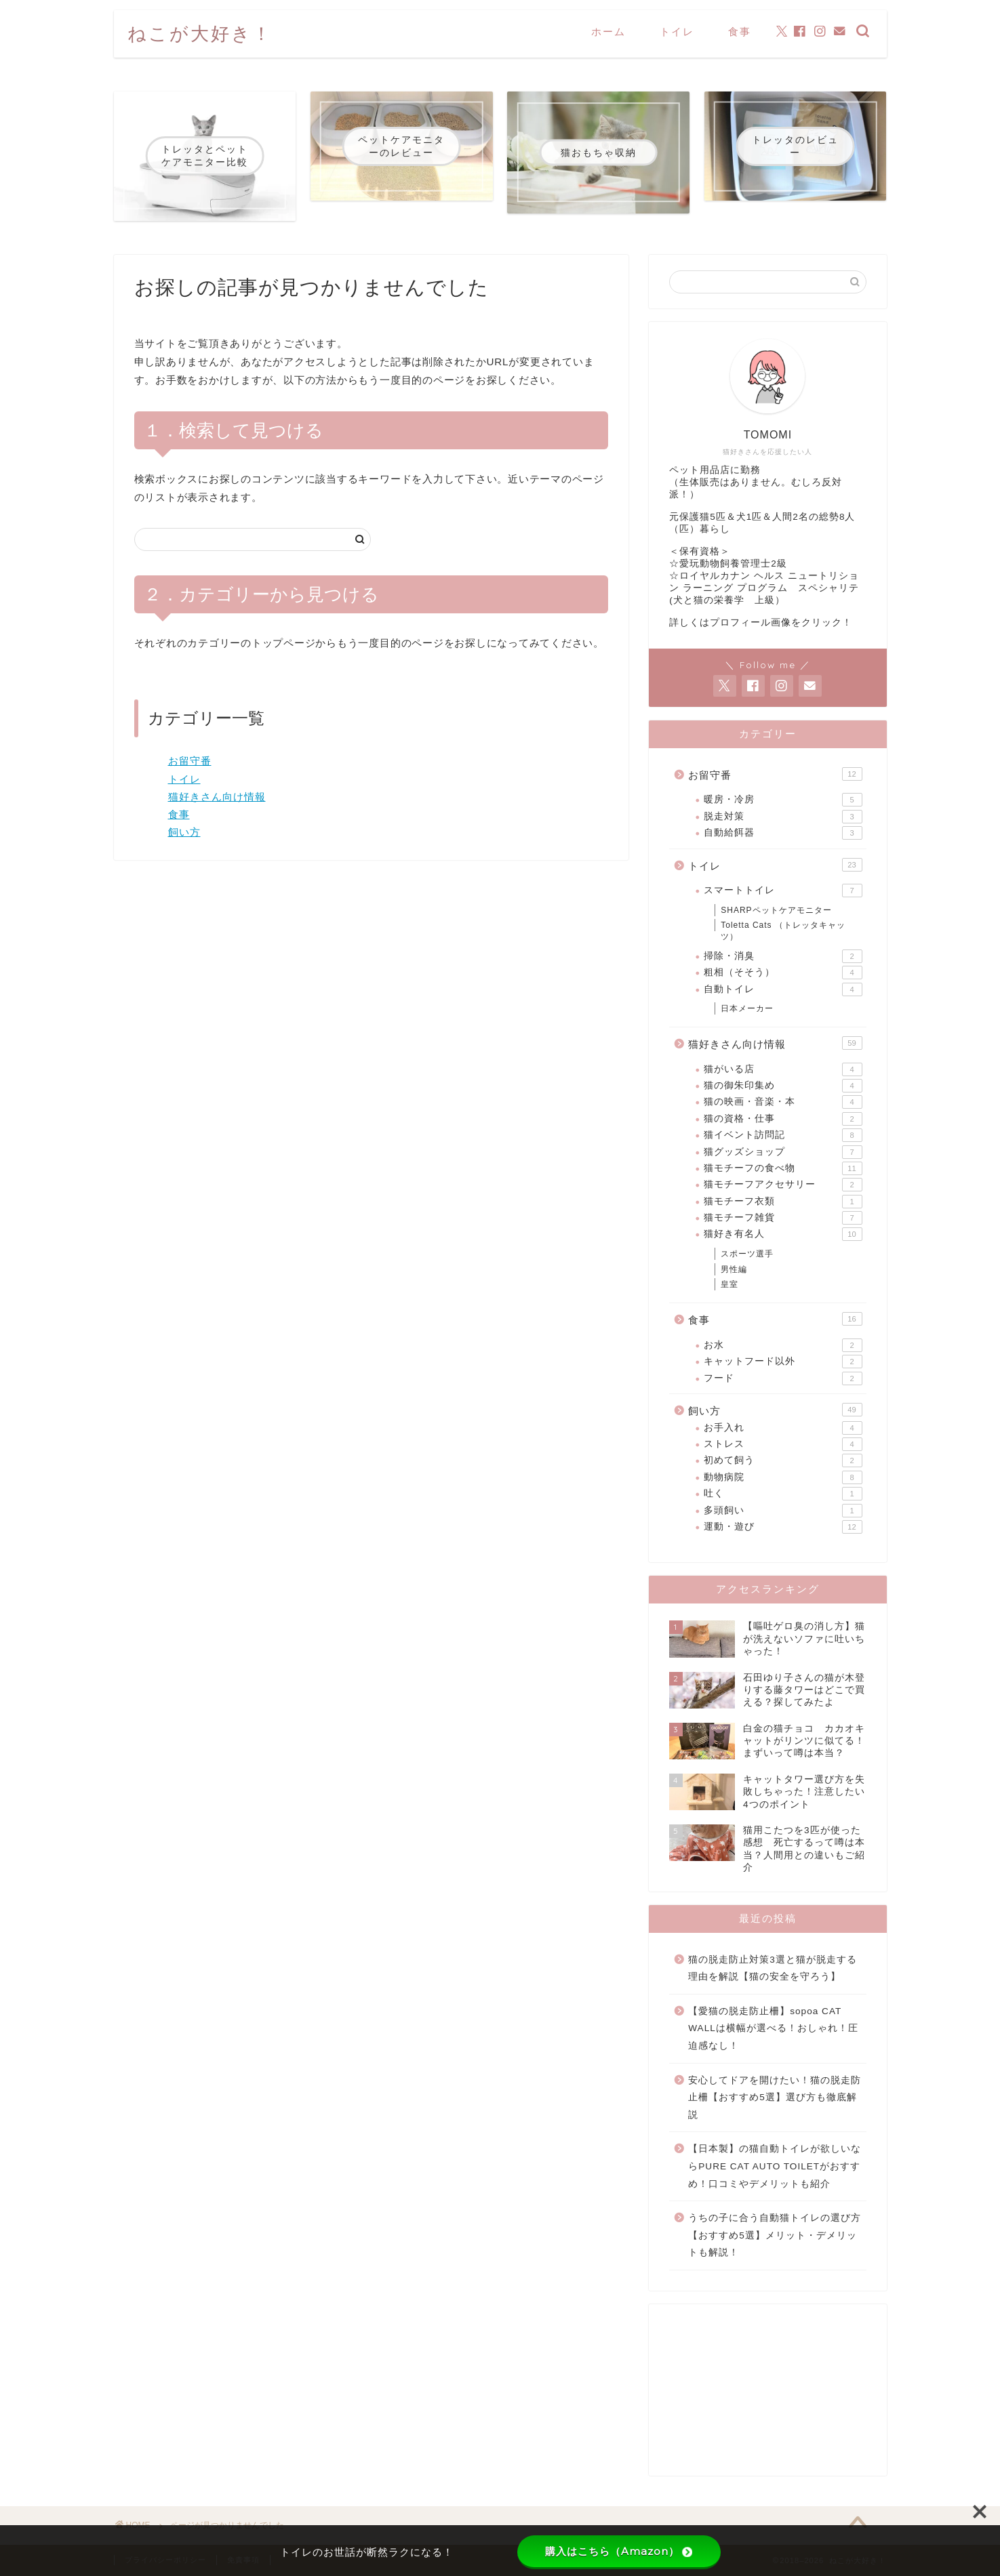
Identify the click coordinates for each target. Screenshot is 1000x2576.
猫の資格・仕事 (783, 1119)
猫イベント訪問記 (783, 1135)
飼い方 (184, 832)
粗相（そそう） (783, 972)
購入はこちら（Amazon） (618, 2551)
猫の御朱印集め (783, 1085)
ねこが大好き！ (200, 33)
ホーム (608, 31)
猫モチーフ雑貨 (783, 1218)
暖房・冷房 (783, 799)
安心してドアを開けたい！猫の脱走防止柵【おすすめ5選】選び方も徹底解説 (774, 2097)
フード (783, 1378)
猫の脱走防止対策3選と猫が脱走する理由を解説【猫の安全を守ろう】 (772, 1968)
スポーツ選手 (747, 1254)
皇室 (729, 1284)
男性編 (734, 1269)
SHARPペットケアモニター (776, 910)
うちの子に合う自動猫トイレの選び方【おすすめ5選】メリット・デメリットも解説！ (774, 2235)
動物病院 (783, 1477)
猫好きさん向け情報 (217, 796)
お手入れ (783, 1428)
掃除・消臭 (783, 956)
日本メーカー (747, 1008)
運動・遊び (783, 1527)
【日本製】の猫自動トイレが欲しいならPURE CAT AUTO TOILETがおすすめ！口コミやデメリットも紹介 (774, 2166)
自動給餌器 (783, 833)
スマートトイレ (783, 890)
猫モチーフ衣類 (783, 1201)
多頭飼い (783, 1510)
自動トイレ (783, 989)
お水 (783, 1345)
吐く (783, 1493)
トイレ (677, 31)
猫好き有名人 (783, 1234)
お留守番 (190, 760)
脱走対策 (783, 816)
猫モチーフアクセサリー (783, 1184)
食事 (739, 31)
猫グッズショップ (783, 1152)
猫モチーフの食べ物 (783, 1168)
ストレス (783, 1444)
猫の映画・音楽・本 (783, 1102)
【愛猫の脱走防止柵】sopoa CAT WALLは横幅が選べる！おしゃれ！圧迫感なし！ (773, 2028)
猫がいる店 (783, 1069)
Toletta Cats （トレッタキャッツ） (783, 930)
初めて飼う (783, 1460)
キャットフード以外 (783, 1361)
